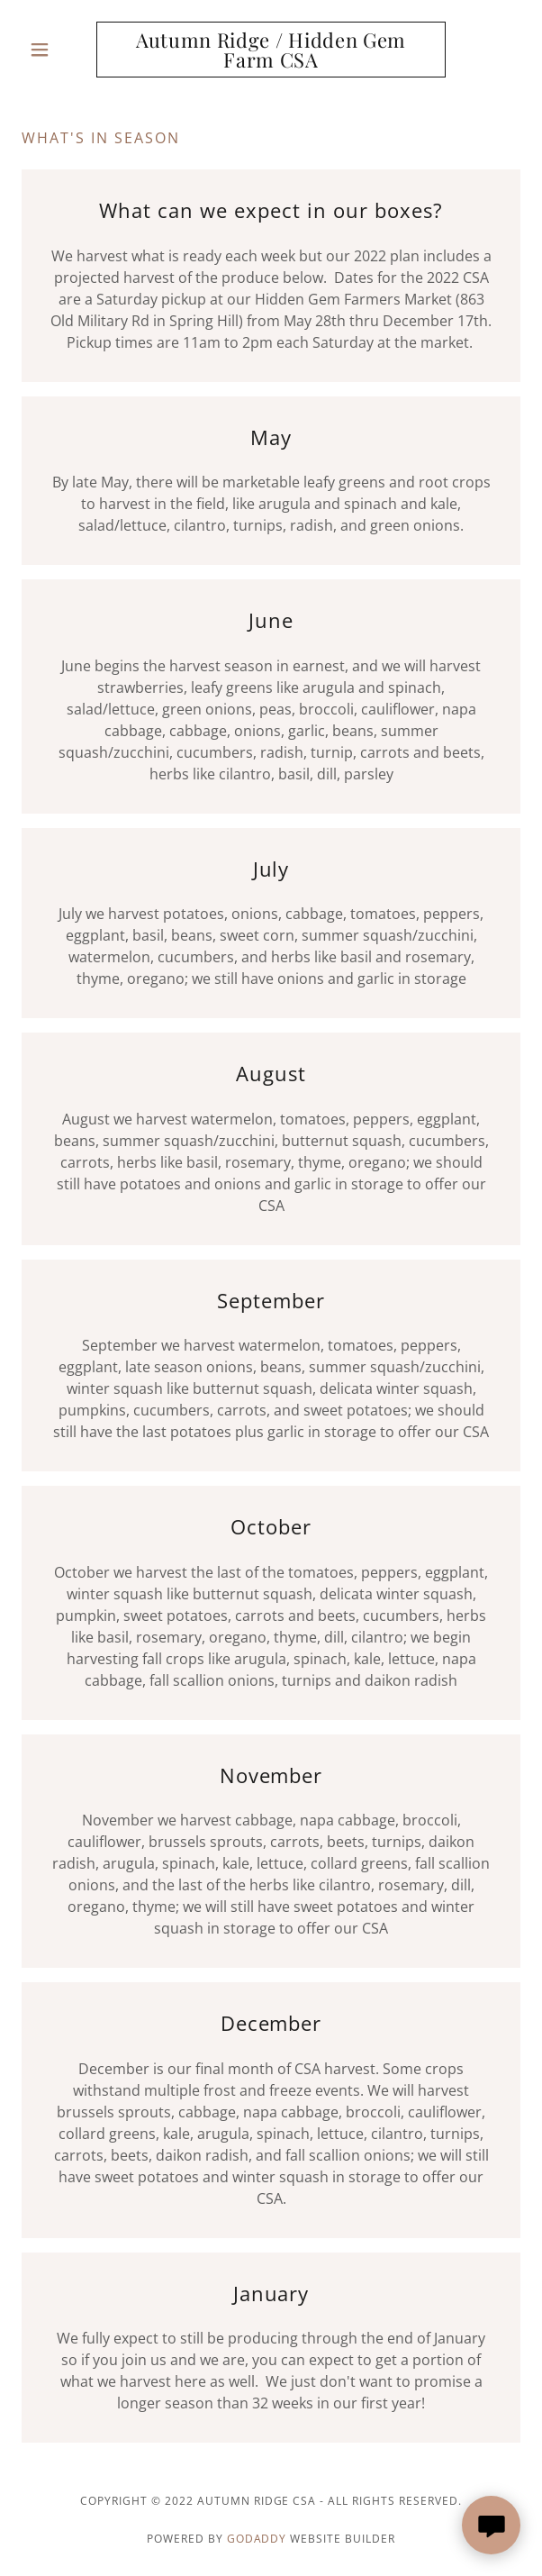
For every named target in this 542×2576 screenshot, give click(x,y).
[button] (59, 50)
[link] (271, 49)
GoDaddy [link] (257, 2538)
